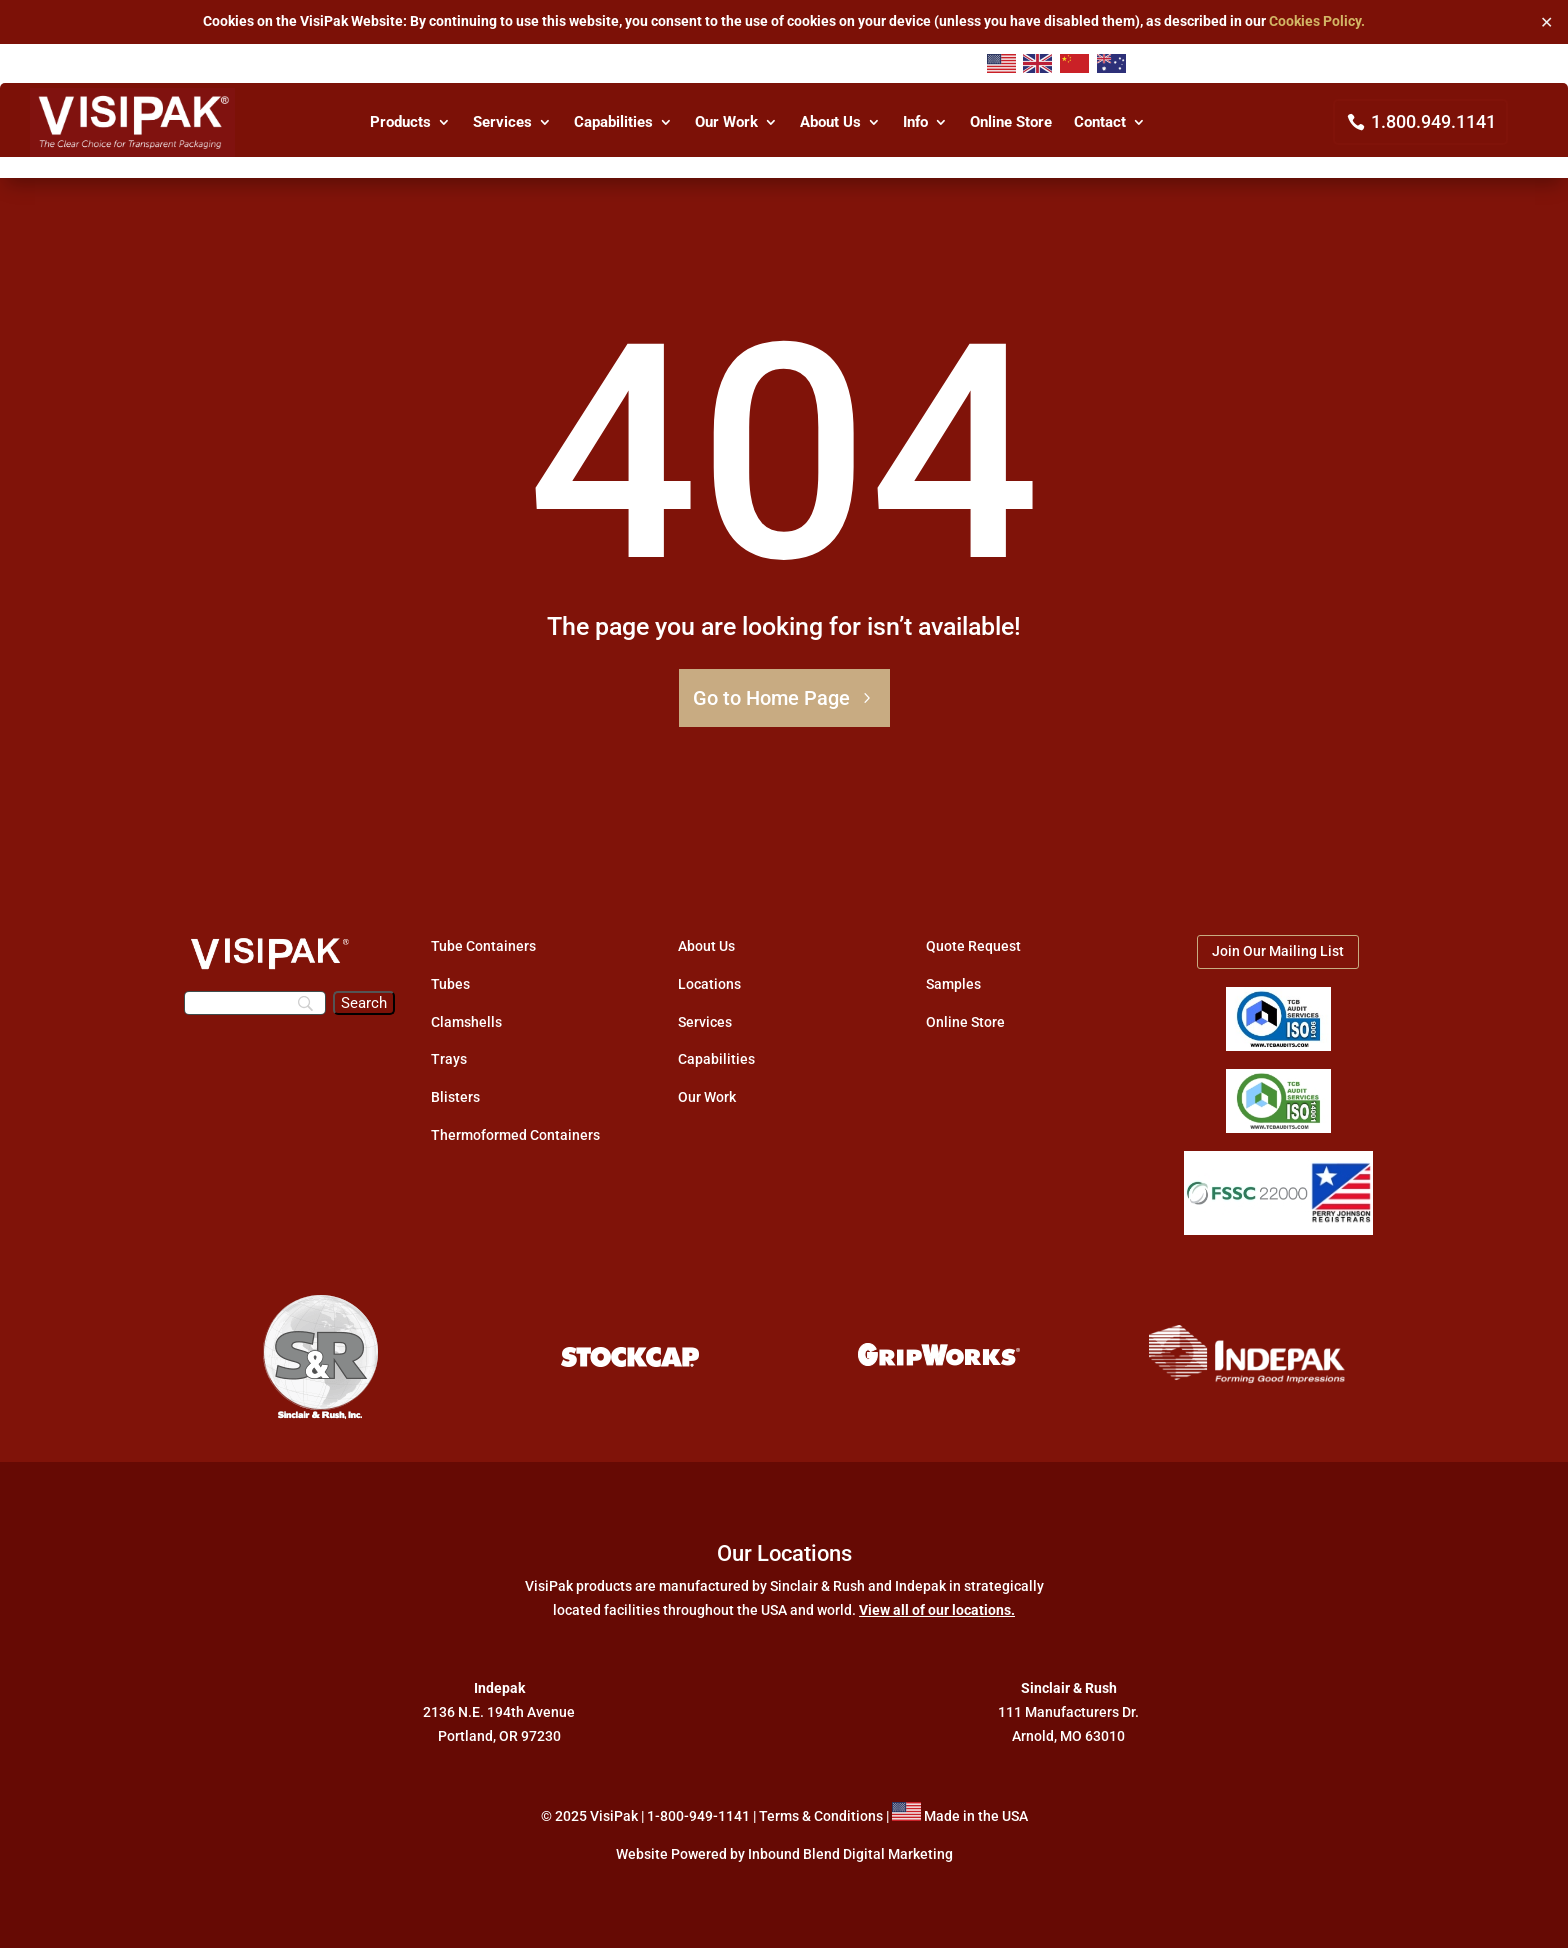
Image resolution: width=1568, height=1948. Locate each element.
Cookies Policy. (1317, 21)
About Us (830, 123)
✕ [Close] (1546, 21)
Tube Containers (483, 946)
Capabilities (613, 123)
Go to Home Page (771, 698)
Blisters (455, 1097)
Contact (1100, 123)
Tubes (450, 984)
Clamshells (466, 1022)
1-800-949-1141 (698, 1816)
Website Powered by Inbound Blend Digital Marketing (784, 1854)
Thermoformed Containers (515, 1135)
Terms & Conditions (821, 1816)
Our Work (726, 123)
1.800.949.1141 (1433, 121)
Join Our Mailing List (1278, 951)
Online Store (1011, 123)
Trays (449, 1059)
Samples (953, 984)
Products (400, 123)
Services (502, 123)
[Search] (255, 1003)
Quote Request (973, 946)
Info (915, 123)
